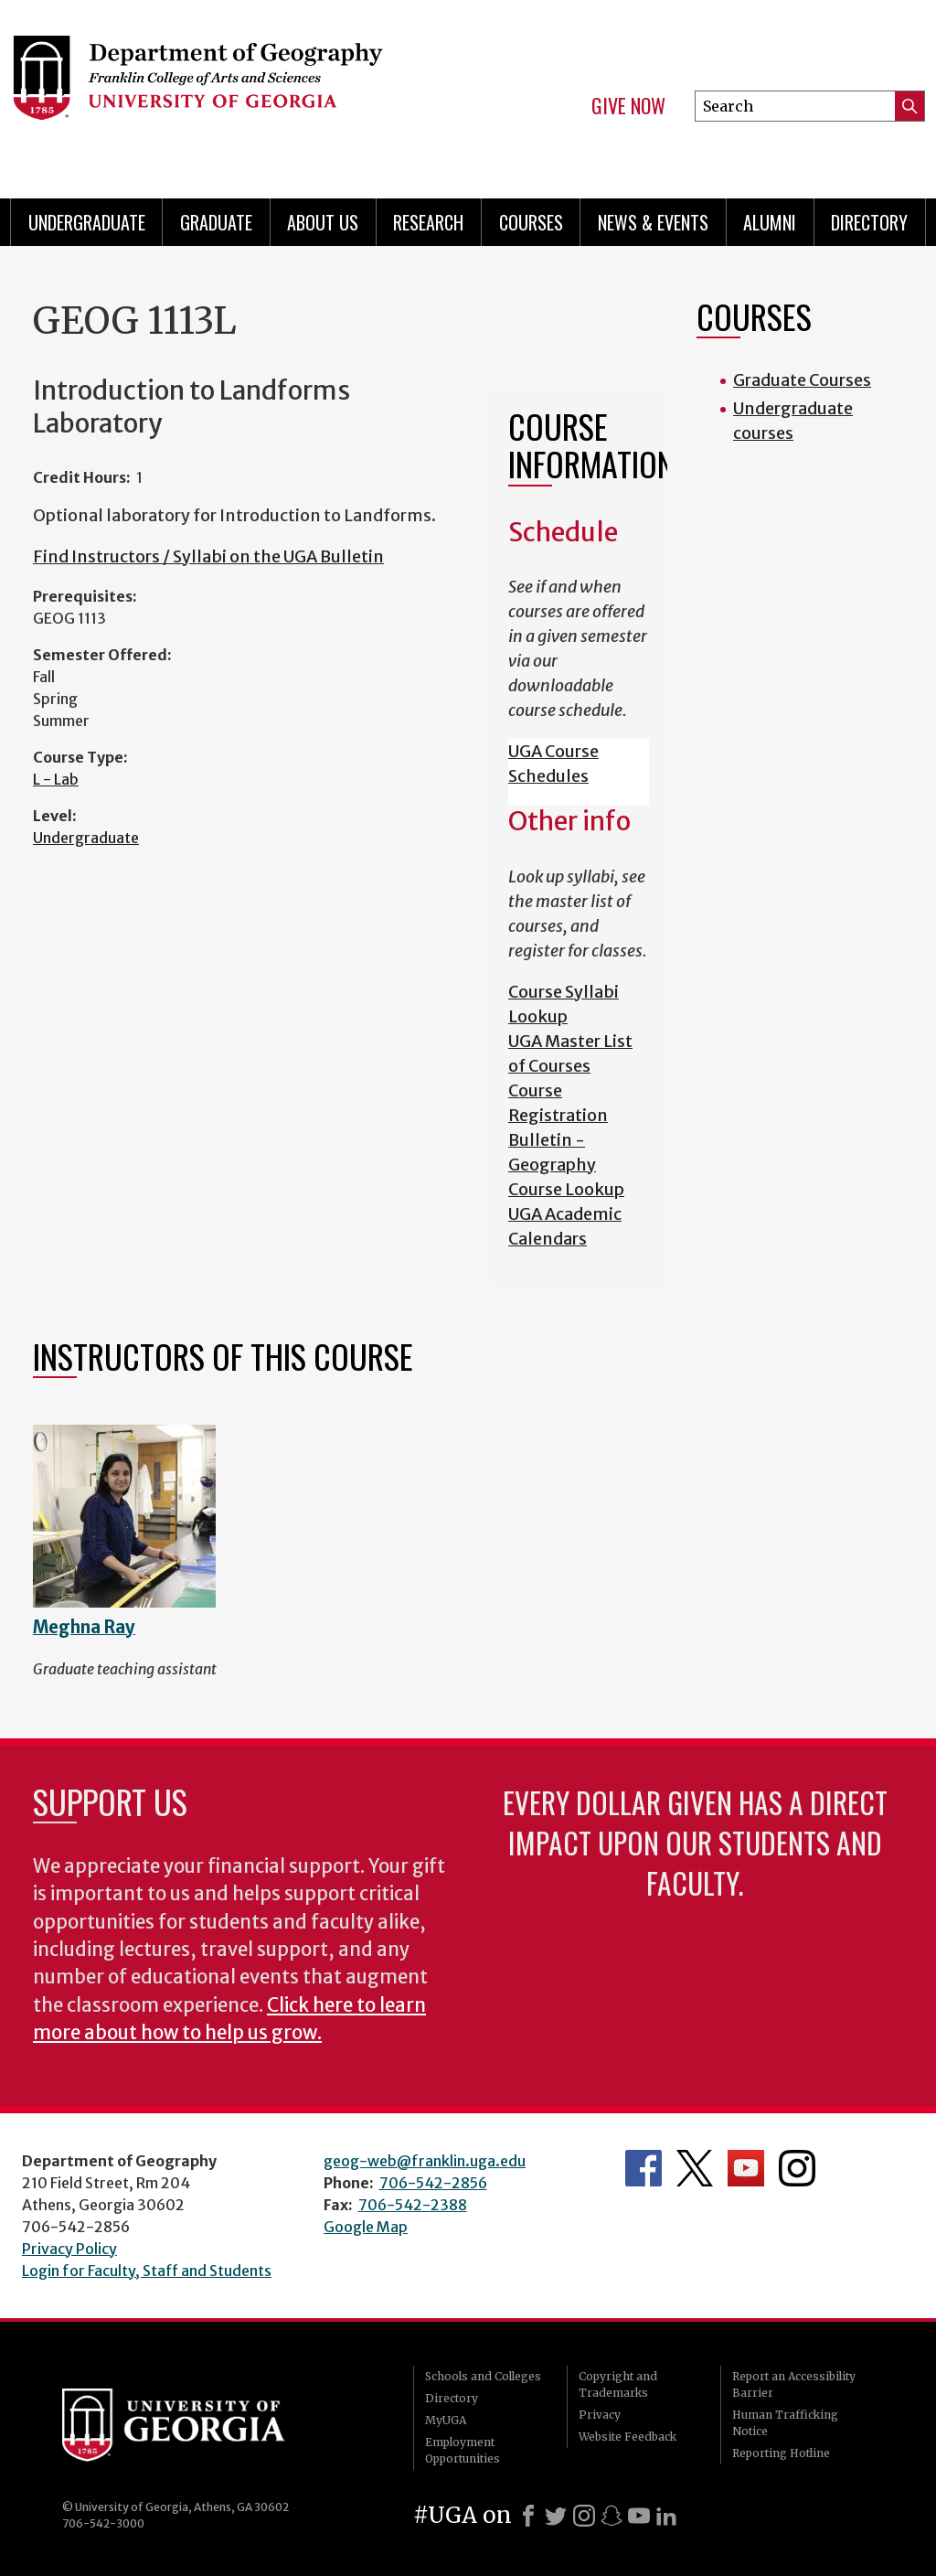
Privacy (600, 2414)
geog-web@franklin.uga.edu (425, 2161)
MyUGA (445, 2420)
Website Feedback (627, 2436)
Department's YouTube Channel (746, 2168)
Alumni (769, 222)
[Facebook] (528, 2516)
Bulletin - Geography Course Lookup (566, 1164)
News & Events (653, 222)
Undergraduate (86, 222)
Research (428, 222)
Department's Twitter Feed (694, 2168)
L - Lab (56, 779)
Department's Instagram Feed (797, 2168)
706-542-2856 (433, 2183)
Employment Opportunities (462, 2450)
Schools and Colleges (483, 2376)
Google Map (366, 2227)
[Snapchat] (611, 2516)
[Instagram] (584, 2516)
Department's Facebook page (643, 2168)
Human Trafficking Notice (785, 2423)
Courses (531, 222)
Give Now (628, 106)
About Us (322, 222)
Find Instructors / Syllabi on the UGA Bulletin (208, 556)
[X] (556, 2516)
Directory (869, 222)
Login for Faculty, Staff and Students (146, 2270)
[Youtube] (639, 2516)
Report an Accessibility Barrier (794, 2384)
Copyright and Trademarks (618, 2384)
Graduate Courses (802, 379)
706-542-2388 (412, 2205)
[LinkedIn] (666, 2516)
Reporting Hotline (781, 2453)
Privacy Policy (69, 2248)
